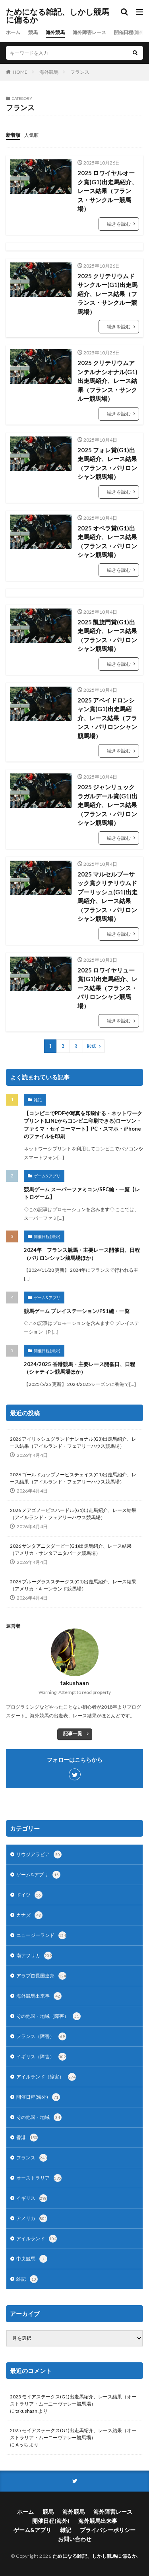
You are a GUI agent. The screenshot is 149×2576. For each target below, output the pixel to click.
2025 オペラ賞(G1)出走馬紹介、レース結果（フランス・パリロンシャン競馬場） (107, 541)
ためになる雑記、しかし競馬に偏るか (57, 16)
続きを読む (119, 224)
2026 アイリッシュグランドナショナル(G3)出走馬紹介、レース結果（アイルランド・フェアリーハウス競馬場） (73, 1442)
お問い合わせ (74, 2539)
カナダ (29, 1915)
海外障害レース (89, 32)
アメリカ (31, 2218)
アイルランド (36, 2239)
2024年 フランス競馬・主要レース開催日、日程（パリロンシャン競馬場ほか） (82, 1254)
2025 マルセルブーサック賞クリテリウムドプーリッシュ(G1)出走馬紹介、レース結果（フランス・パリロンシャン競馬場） (107, 896)
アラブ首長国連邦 (41, 1976)
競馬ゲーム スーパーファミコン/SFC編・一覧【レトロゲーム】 (82, 1193)
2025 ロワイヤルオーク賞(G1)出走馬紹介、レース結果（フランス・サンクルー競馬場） (107, 190)
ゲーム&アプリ (47, 1175)
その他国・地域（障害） (48, 2016)
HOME (20, 72)
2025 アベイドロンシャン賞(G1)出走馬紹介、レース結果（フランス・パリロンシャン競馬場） (107, 718)
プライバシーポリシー (107, 2529)
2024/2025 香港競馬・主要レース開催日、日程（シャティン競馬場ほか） (79, 1368)
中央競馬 (31, 2259)
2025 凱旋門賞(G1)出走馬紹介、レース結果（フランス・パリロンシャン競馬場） (107, 635)
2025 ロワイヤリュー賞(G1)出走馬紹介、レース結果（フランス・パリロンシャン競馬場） (107, 987)
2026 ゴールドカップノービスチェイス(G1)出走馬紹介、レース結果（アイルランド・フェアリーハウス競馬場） (73, 1478)
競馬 (33, 32)
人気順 (31, 135)
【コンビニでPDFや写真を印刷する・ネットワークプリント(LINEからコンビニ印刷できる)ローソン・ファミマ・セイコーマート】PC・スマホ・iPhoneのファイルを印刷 (83, 1125)
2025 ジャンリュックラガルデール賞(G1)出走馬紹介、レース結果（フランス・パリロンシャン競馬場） (107, 804)
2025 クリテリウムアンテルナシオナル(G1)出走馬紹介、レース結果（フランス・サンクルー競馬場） (107, 380)
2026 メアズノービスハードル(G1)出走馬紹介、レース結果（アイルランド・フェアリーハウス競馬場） (73, 1513)
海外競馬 (55, 32)
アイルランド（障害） (46, 2077)
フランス (79, 72)
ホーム (13, 32)
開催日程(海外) (130, 32)
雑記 (38, 1099)
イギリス (31, 2198)
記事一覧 (72, 1733)
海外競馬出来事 (39, 1996)
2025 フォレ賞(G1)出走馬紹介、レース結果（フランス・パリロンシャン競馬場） (107, 463)
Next (91, 1046)
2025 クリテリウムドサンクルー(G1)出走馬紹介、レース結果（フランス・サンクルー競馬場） (107, 293)
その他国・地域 (39, 2117)
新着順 (13, 135)
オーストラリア (39, 2178)
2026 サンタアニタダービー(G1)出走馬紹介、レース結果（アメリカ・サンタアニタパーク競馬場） (71, 1549)
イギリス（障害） (41, 2057)
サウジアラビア (39, 1854)
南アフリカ (34, 1956)
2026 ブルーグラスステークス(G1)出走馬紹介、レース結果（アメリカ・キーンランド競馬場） (73, 1585)
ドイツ (29, 1895)
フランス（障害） (41, 2036)
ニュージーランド (41, 1935)
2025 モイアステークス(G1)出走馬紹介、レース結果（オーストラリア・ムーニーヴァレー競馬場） (73, 2400)
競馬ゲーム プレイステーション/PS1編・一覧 (77, 1311)
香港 (27, 2138)
